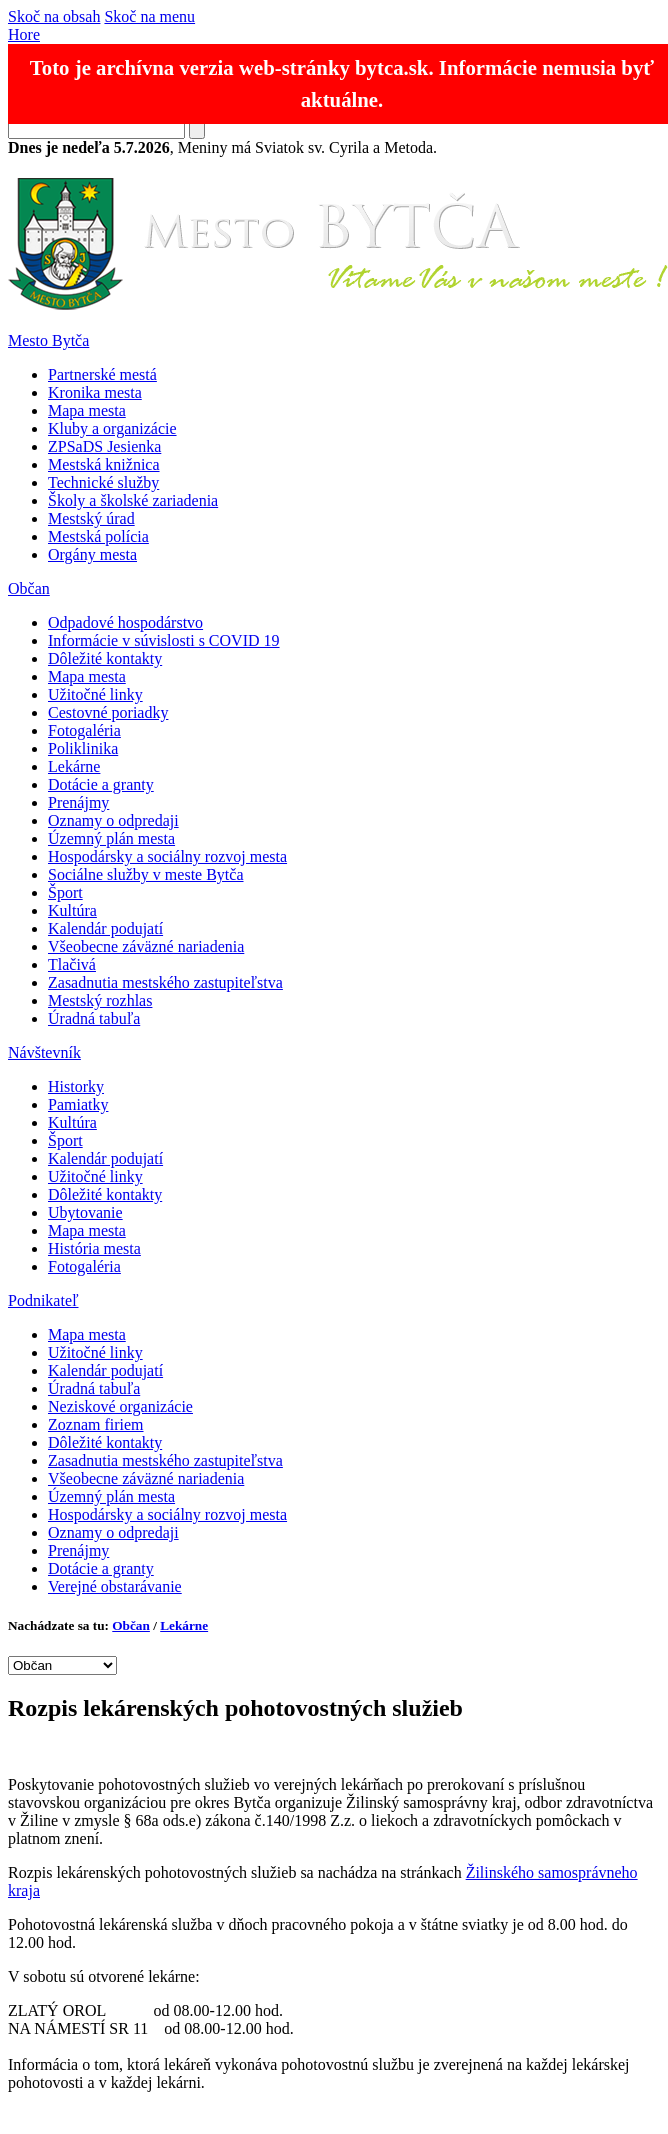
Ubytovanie (85, 1212)
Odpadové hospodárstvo (125, 622)
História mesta (94, 1248)
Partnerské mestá (102, 374)
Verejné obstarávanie (115, 1586)
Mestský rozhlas (100, 1000)
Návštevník (44, 1052)
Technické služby (103, 482)
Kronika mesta (95, 392)
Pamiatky (78, 1104)
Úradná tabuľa (94, 1018)
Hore (24, 34)
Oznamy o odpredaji (113, 820)
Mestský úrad (91, 518)
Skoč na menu (149, 16)
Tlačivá (72, 964)
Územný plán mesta (111, 838)
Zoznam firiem (96, 1424)
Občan (29, 588)
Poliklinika (83, 748)
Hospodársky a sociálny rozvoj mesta (167, 856)
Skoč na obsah (54, 16)
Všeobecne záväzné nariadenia (146, 946)
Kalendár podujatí (105, 928)
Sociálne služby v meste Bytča (146, 874)
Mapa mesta (87, 410)
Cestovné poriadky (108, 712)
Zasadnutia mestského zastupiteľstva (165, 982)
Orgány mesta (92, 554)
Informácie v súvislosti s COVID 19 (164, 640)
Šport (65, 892)
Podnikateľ (43, 1300)
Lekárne (74, 766)
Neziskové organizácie (120, 1406)
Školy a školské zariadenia (133, 500)
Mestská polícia (98, 536)
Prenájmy (78, 802)
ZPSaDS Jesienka (104, 446)
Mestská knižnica (104, 464)
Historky (76, 1086)
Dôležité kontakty (105, 658)
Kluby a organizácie (112, 428)
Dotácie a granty (101, 784)
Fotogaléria (84, 730)
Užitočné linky (95, 694)
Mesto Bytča (48, 340)
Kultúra (72, 910)
